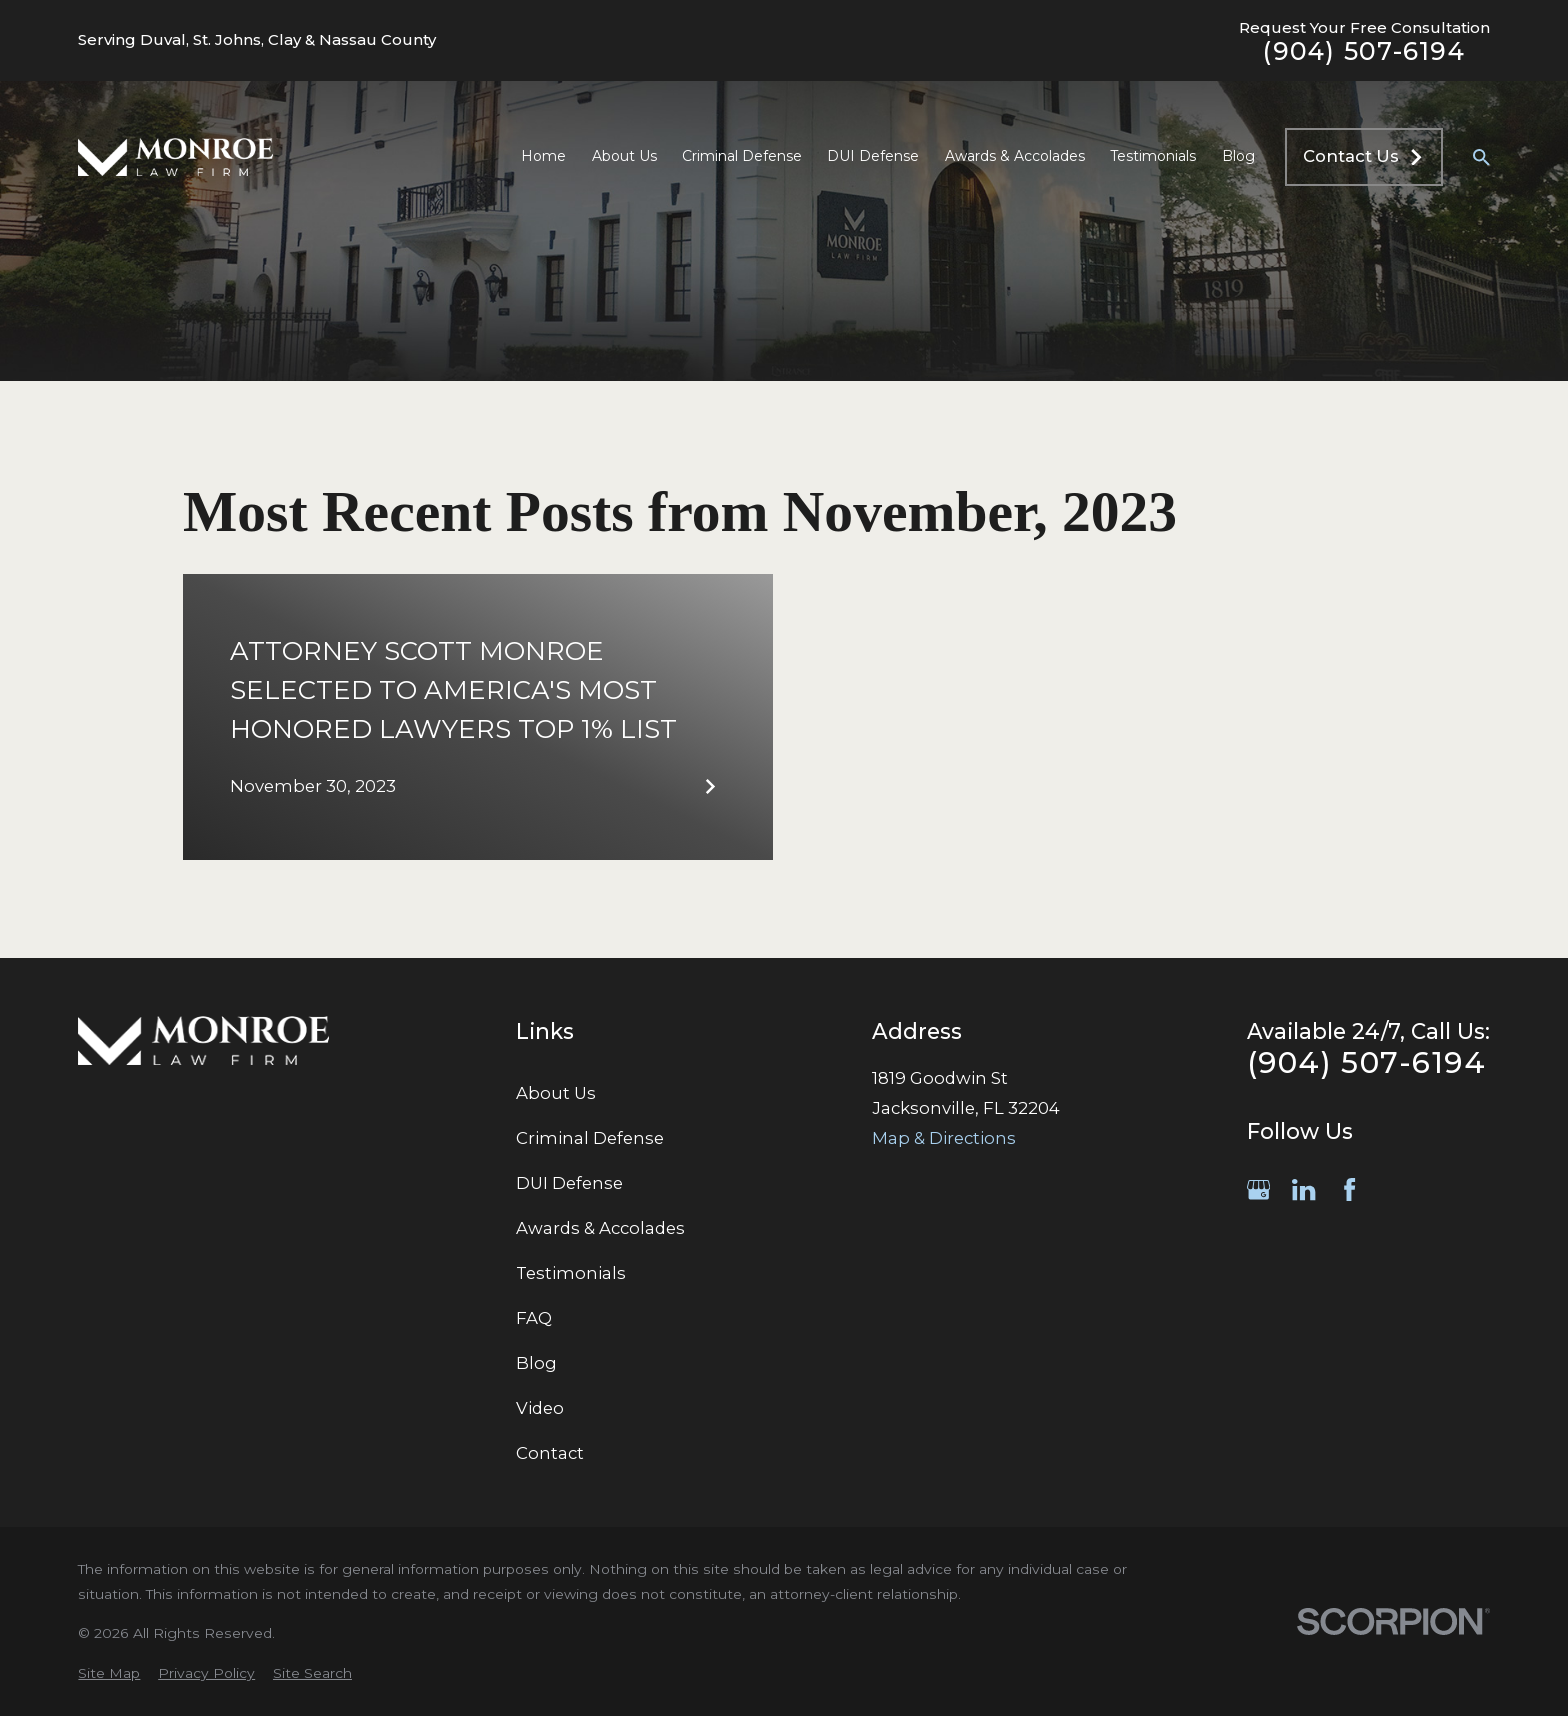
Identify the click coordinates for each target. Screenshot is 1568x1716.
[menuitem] (109, 1673)
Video (540, 1408)
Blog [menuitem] (1238, 156)
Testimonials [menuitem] (1153, 156)
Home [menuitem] (543, 156)
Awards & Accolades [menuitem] (1015, 156)
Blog (536, 1363)
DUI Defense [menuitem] (873, 156)
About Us (556, 1093)
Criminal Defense (590, 1138)
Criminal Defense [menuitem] (742, 156)
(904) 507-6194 (1364, 51)
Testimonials (571, 1273)
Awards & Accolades (600, 1228)
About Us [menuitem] (624, 156)
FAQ (534, 1318)
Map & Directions (944, 1138)
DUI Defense (569, 1183)
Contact (550, 1453)
